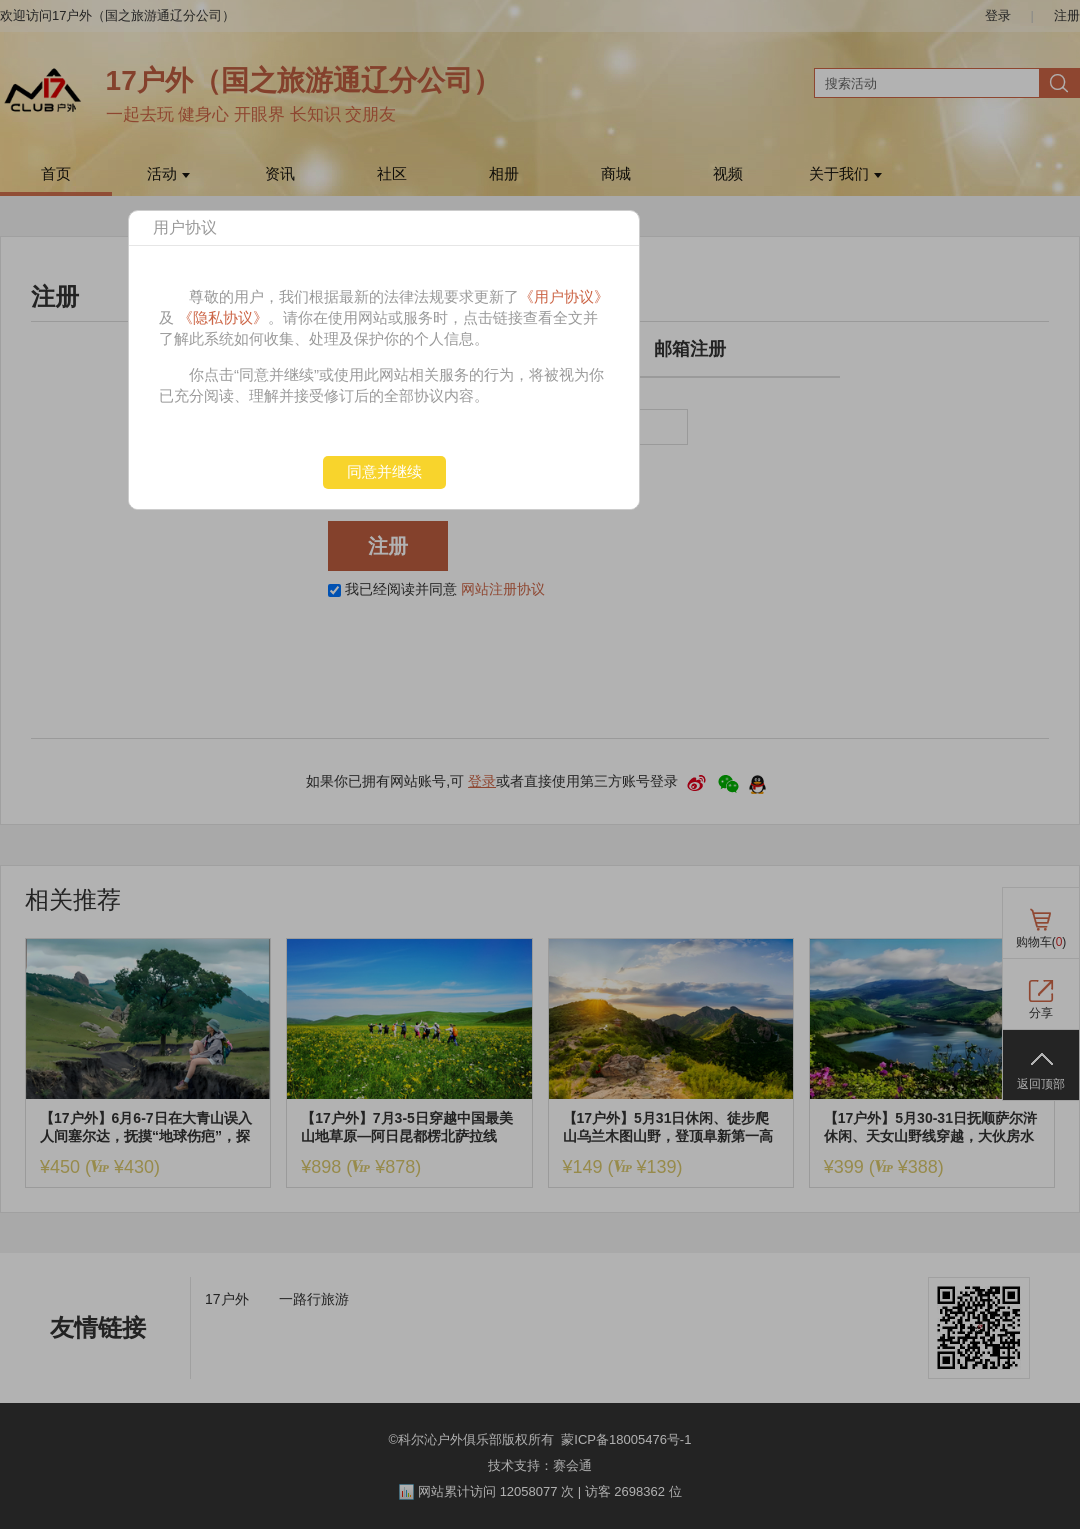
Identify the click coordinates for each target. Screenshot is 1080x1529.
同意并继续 (384, 471)
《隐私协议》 (223, 317)
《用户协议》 (564, 296)
